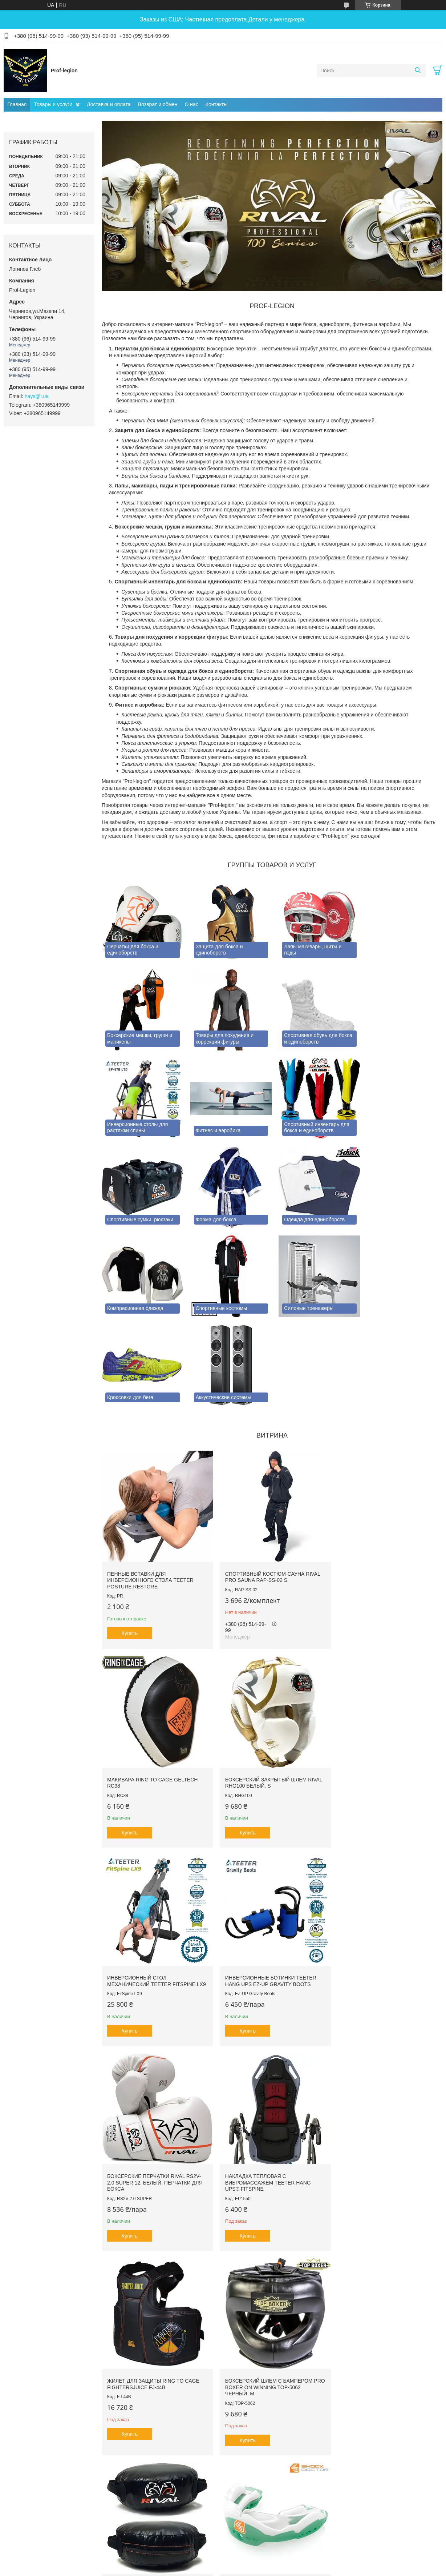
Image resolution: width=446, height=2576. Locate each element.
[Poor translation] (26, 2470)
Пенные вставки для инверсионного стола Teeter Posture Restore (150, 1480)
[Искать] (417, 70)
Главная (17, 104)
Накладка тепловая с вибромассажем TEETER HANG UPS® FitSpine (265, 1883)
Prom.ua (254, 2414)
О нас (191, 104)
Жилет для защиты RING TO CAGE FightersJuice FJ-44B (382, 1880)
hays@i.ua (37, 396)
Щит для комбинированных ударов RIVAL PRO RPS (261, 2082)
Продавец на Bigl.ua (223, 2421)
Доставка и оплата (109, 104)
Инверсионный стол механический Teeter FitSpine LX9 (266, 1682)
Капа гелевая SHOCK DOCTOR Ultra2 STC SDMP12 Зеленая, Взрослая (376, 2085)
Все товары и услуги (270, 2383)
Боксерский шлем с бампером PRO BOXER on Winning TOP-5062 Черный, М (151, 2085)
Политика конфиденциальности (264, 2427)
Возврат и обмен (158, 104)
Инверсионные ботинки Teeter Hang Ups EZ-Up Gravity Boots (381, 1679)
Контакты (216, 104)
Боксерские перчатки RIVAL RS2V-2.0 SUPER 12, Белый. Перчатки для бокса (155, 1883)
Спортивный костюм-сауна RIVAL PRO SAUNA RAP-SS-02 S (269, 1477)
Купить (130, 1533)
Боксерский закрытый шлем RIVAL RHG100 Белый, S (147, 1679)
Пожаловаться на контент (202, 2427)
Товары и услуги (53, 104)
